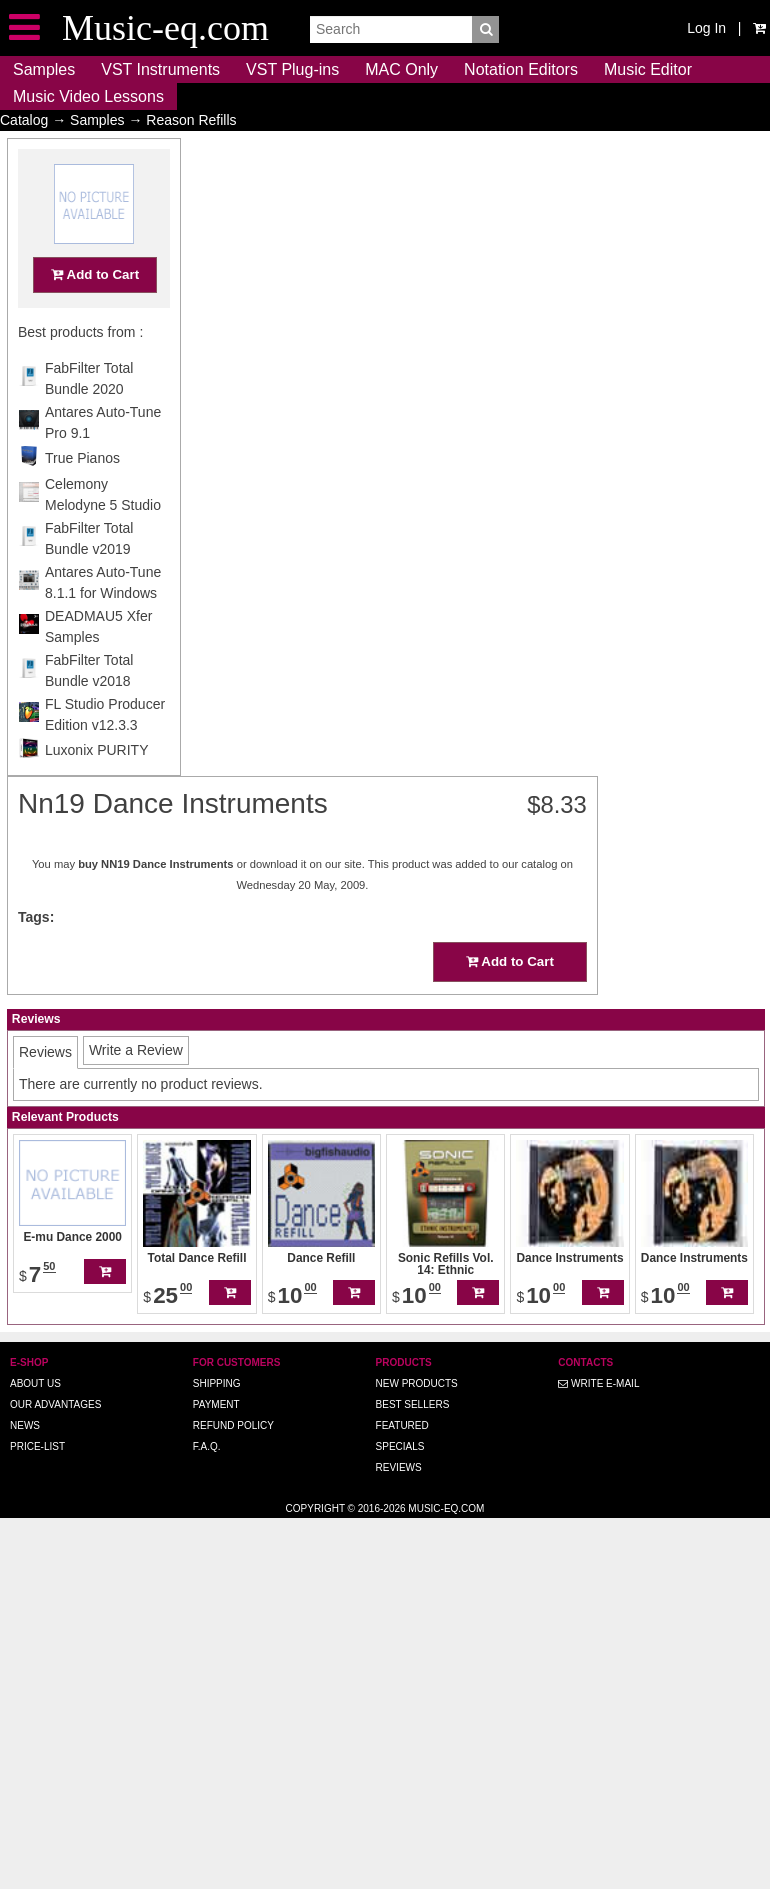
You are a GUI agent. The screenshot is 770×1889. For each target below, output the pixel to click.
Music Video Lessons (88, 96)
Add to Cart (95, 313)
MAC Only (401, 69)
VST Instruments (160, 69)
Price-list (37, 1446)
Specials (400, 1446)
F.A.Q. (207, 1446)
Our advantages (55, 1404)
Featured (402, 1425)
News (25, 1425)
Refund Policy (233, 1425)
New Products (417, 1383)
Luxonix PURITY (96, 789)
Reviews (399, 1467)
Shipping (217, 1383)
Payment (216, 1404)
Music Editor (648, 69)
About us (35, 1383)
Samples (44, 69)
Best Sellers (413, 1404)
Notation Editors (521, 69)
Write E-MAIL (598, 1383)
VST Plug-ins (292, 69)
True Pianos (82, 497)
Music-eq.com (446, 1508)
